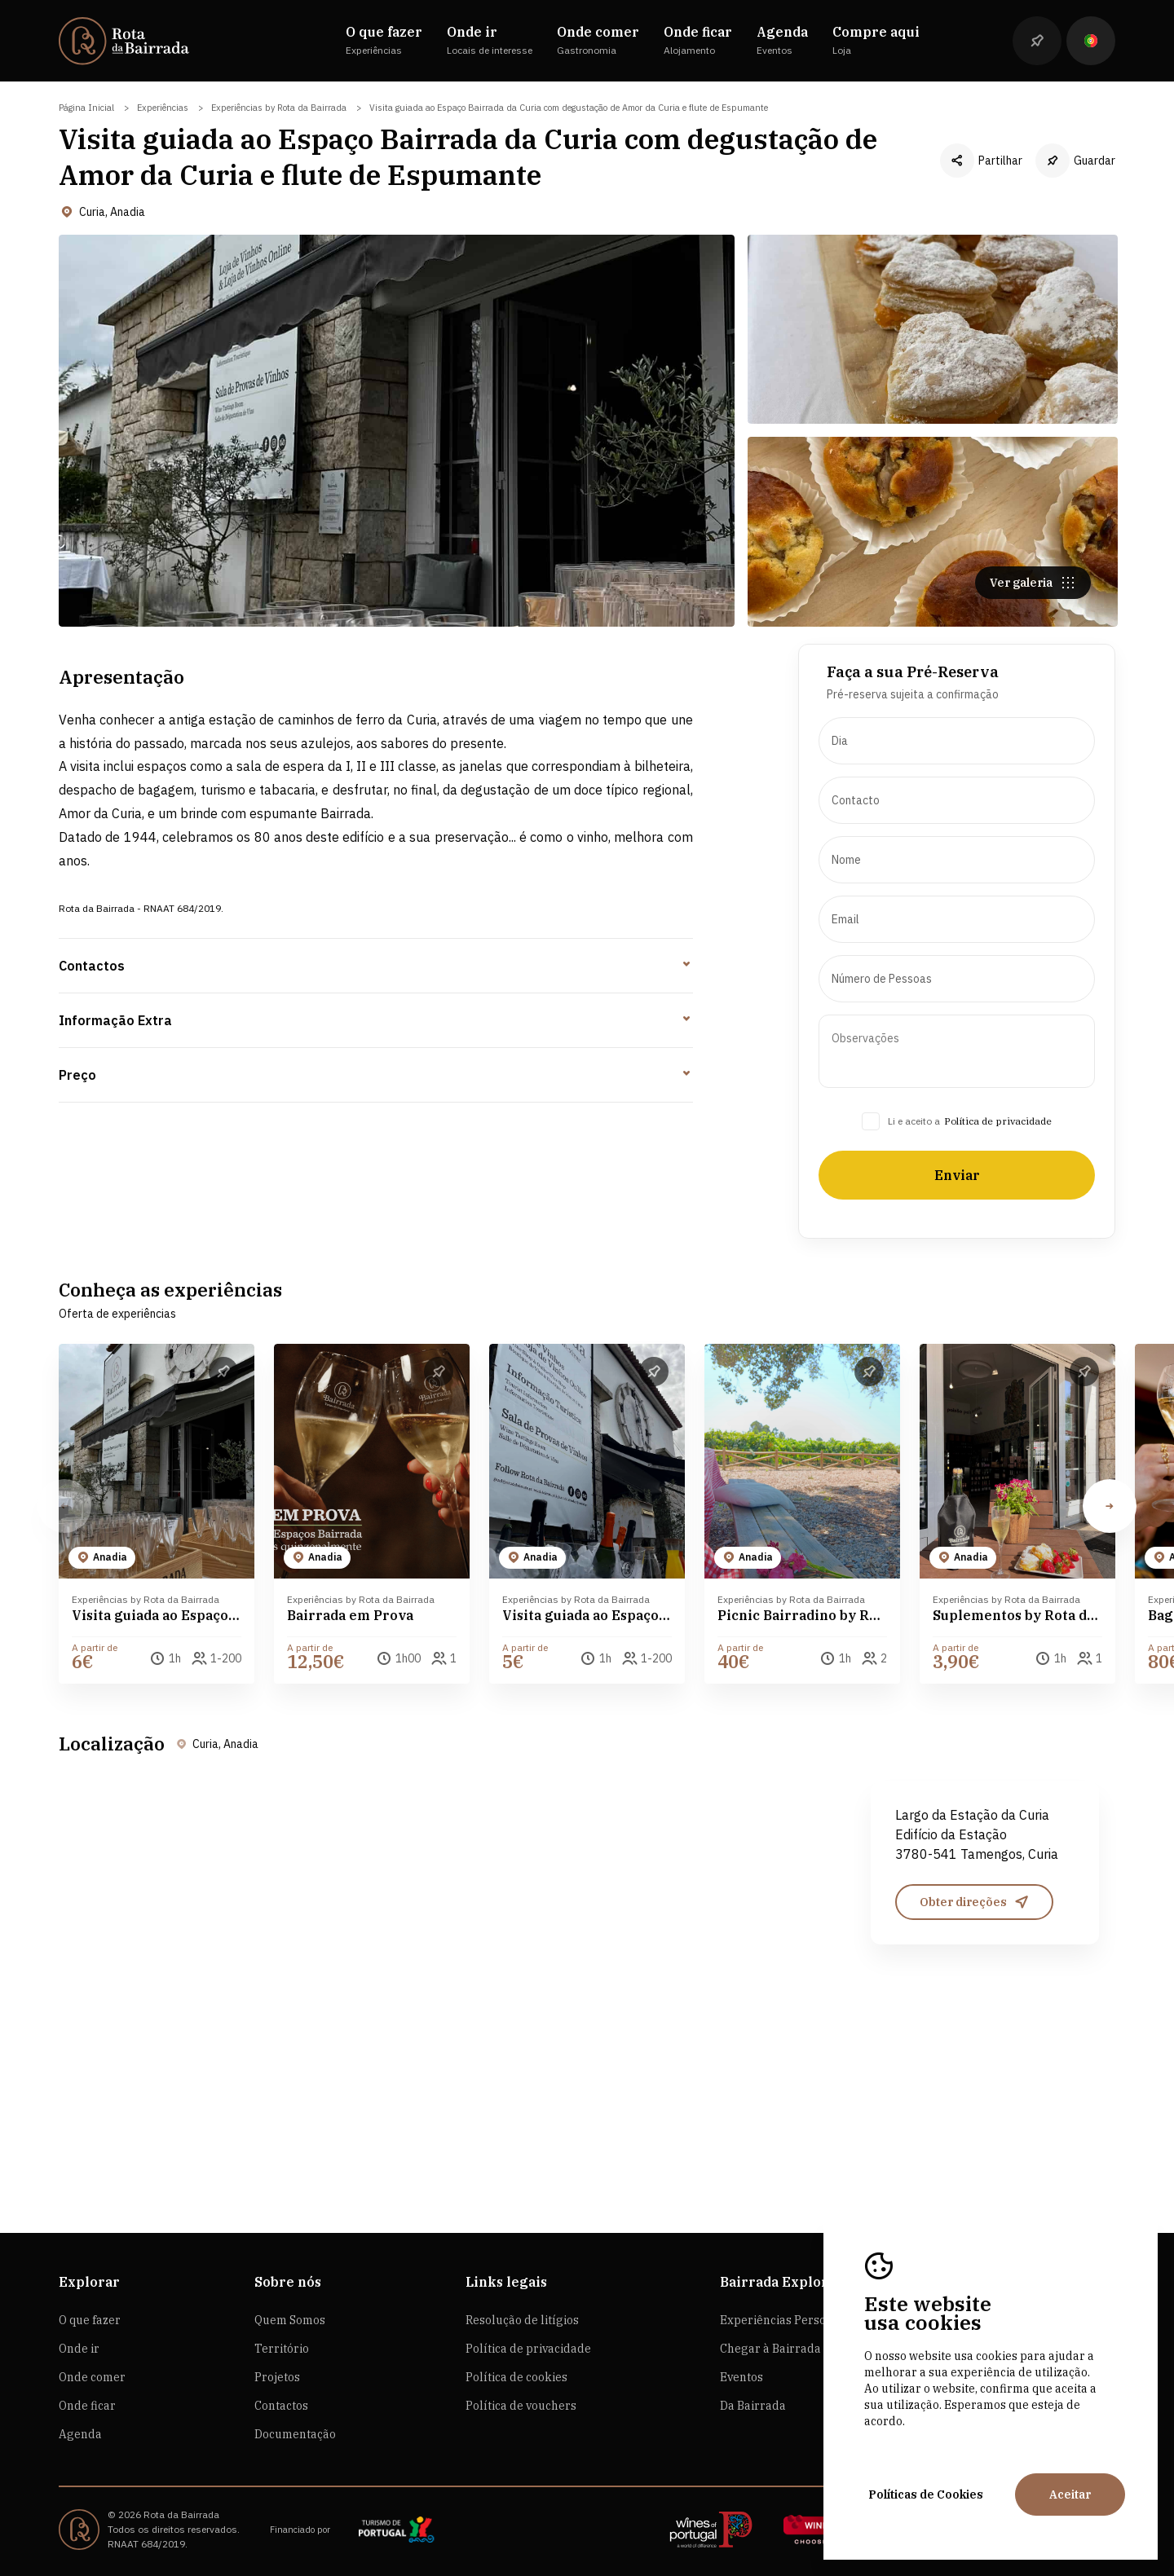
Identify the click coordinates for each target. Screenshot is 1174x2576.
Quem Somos (289, 2320)
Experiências (162, 107)
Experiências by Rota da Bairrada (278, 107)
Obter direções (975, 1981)
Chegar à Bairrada (770, 2348)
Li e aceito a (914, 1200)
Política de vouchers (521, 2405)
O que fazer (90, 2320)
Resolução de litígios (522, 2320)
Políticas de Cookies (925, 2494)
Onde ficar (87, 2405)
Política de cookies (516, 2377)
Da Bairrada (753, 2405)
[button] (1109, 1586)
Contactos (281, 2405)
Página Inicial (86, 107)
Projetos (277, 2377)
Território (281, 2348)
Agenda (80, 2434)
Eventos (741, 2377)
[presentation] (957, 819)
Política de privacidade (998, 1200)
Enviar (957, 1254)
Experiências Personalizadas (799, 2320)
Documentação (295, 2434)
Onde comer (92, 2377)
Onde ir (79, 2348)
